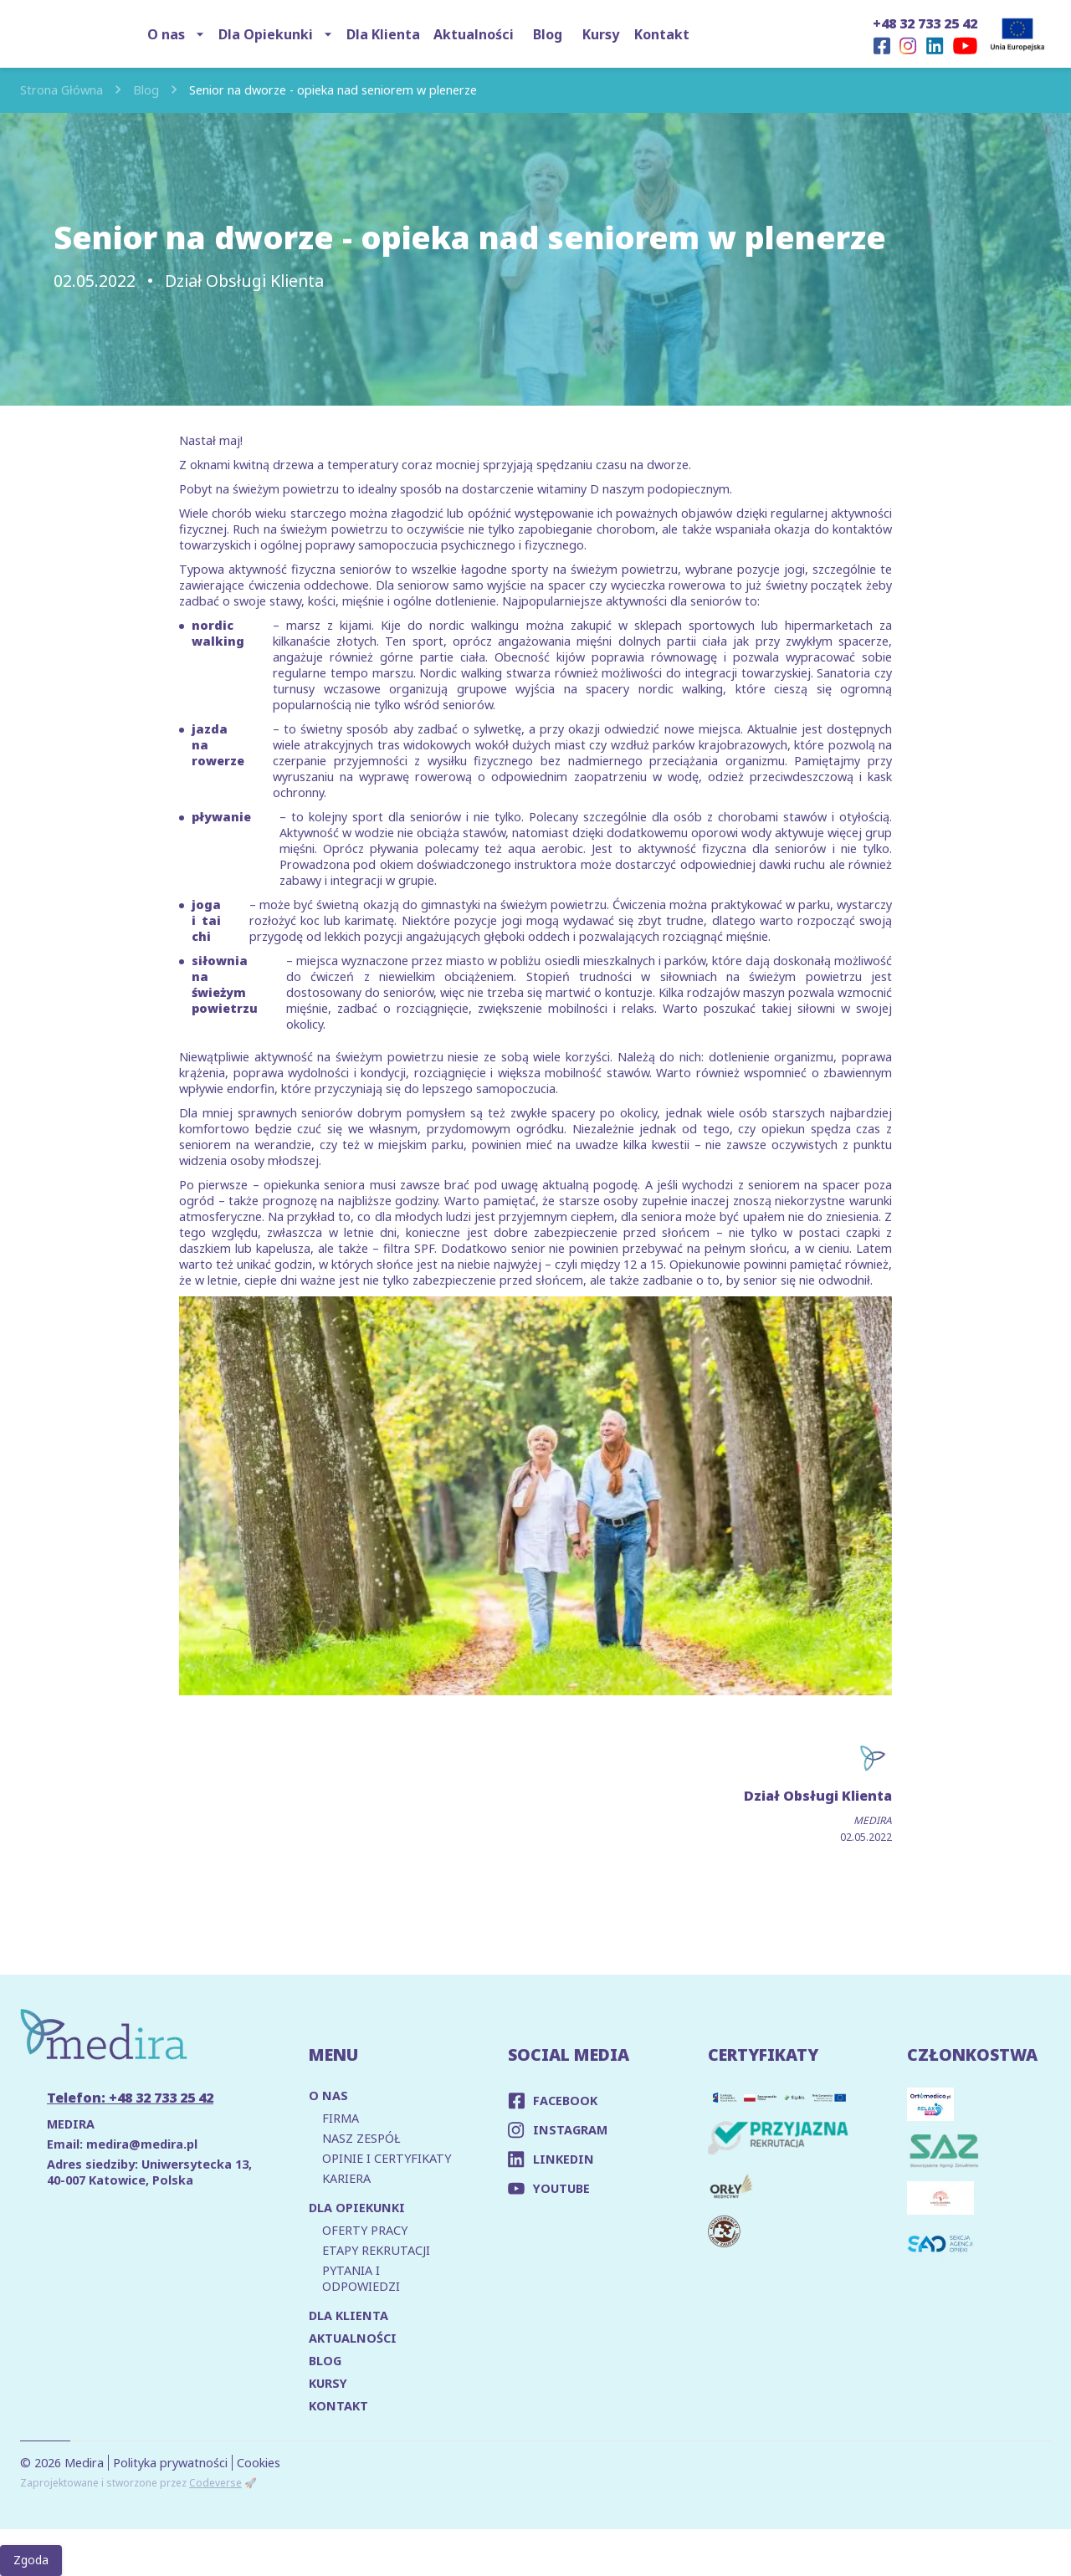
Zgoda (31, 2560)
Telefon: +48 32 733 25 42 (130, 2097)
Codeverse (215, 2483)
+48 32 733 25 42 (925, 23)
